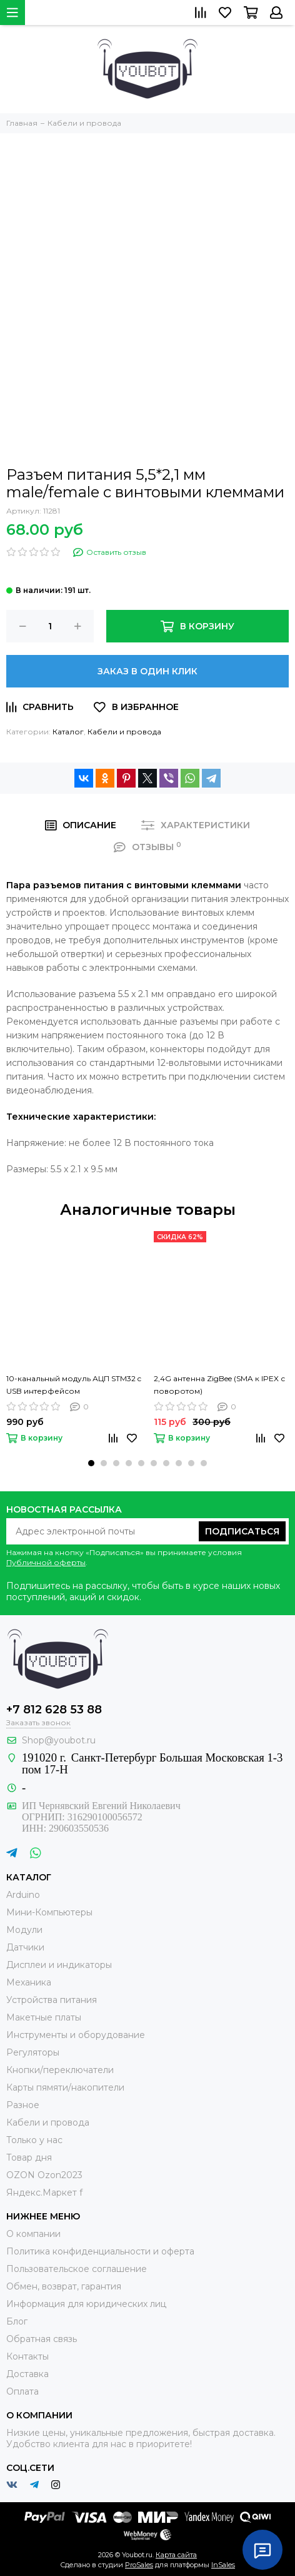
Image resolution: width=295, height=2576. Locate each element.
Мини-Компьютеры (49, 1912)
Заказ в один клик (148, 671)
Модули (24, 1929)
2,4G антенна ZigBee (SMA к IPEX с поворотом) (219, 1385)
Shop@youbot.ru (59, 1740)
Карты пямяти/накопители (65, 2087)
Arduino (23, 1894)
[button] (91, 1463)
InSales (223, 2564)
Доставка (27, 2374)
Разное (22, 2105)
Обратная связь (41, 2339)
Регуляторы (32, 2052)
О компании (33, 2233)
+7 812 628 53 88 (54, 1709)
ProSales (139, 2564)
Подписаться (242, 1531)
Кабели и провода (124, 731)
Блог (17, 2321)
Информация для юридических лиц (86, 2304)
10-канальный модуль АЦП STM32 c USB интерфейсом (73, 1385)
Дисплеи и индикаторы (59, 1964)
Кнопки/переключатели (60, 2070)
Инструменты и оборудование (75, 2035)
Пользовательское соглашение (76, 2268)
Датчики (25, 1947)
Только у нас (34, 2140)
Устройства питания (51, 2000)
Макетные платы (43, 2017)
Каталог (68, 731)
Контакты (27, 2356)
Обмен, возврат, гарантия (63, 2286)
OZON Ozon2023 (44, 2175)
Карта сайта (176, 2554)
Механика (28, 1982)
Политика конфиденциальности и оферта (100, 2251)
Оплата (22, 2391)
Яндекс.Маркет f (44, 2192)
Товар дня (29, 2157)
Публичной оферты (46, 1562)
